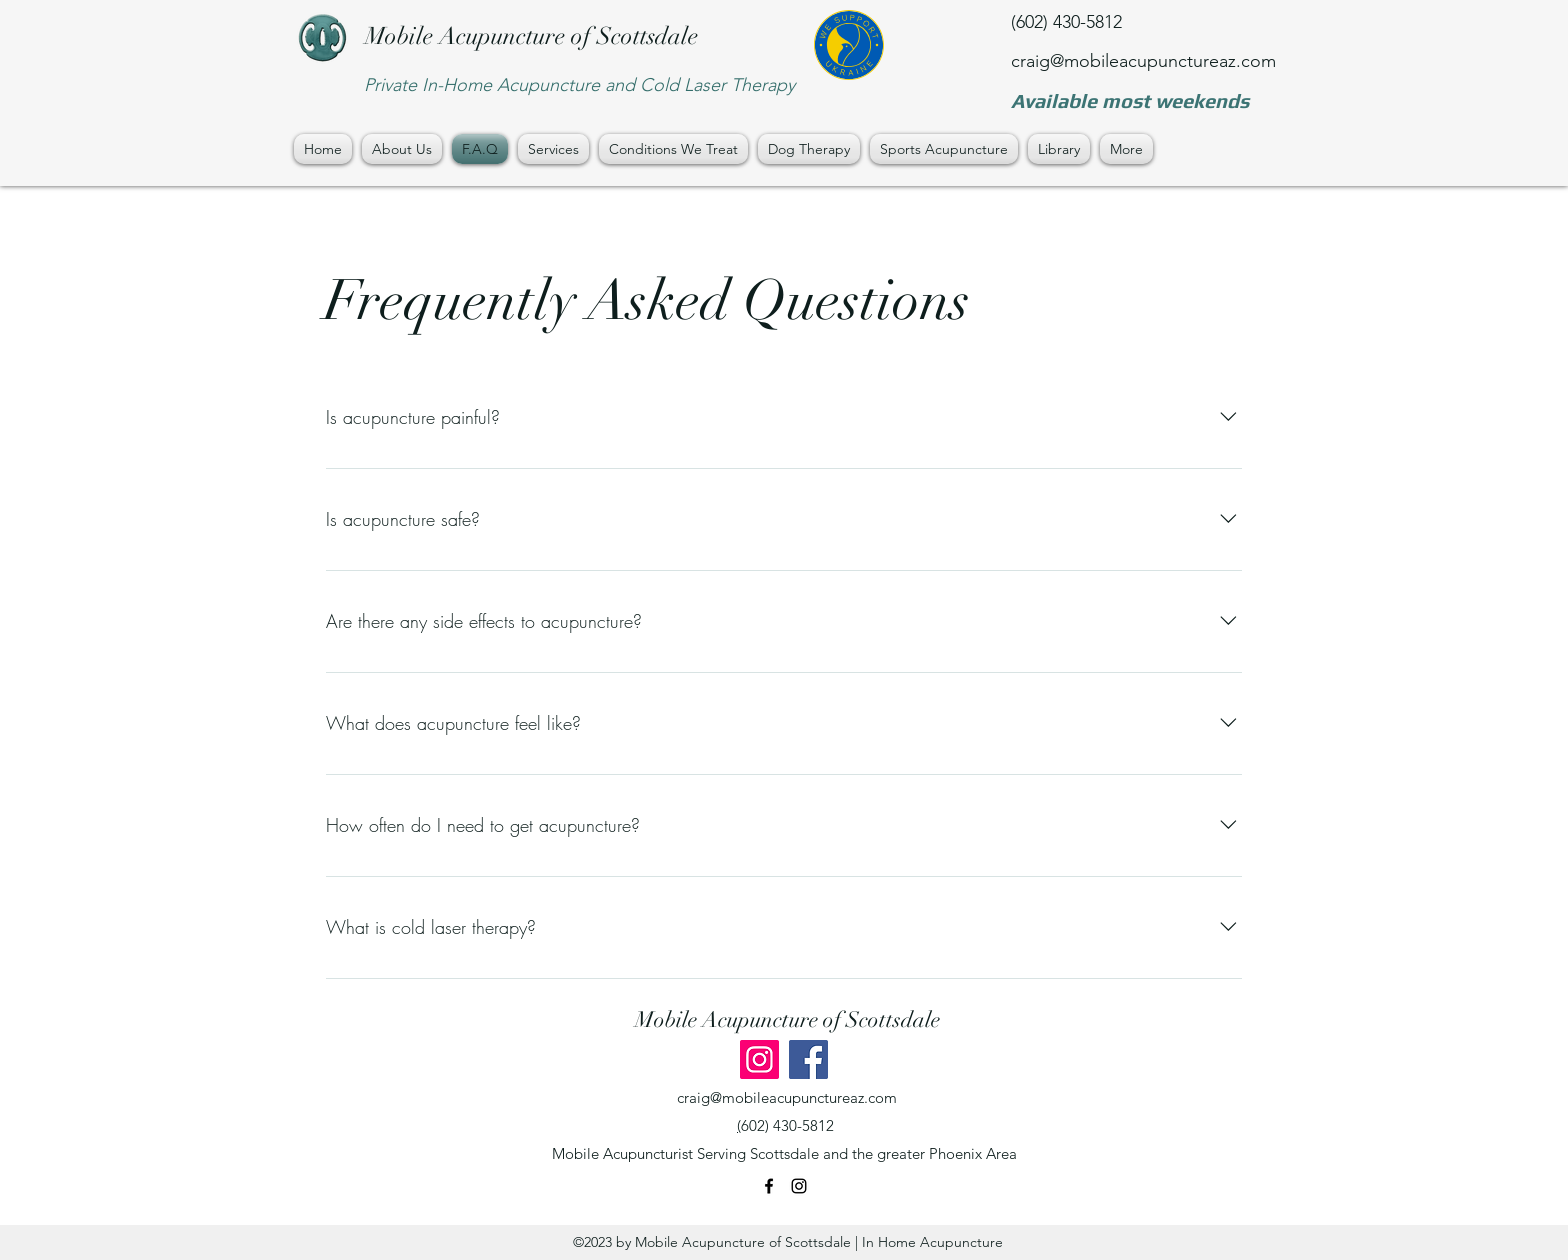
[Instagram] (759, 1059)
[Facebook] (808, 1059)
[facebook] (769, 1186)
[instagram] (799, 1186)
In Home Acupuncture (932, 1242)
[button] (553, 149)
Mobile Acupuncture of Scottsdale (531, 36)
